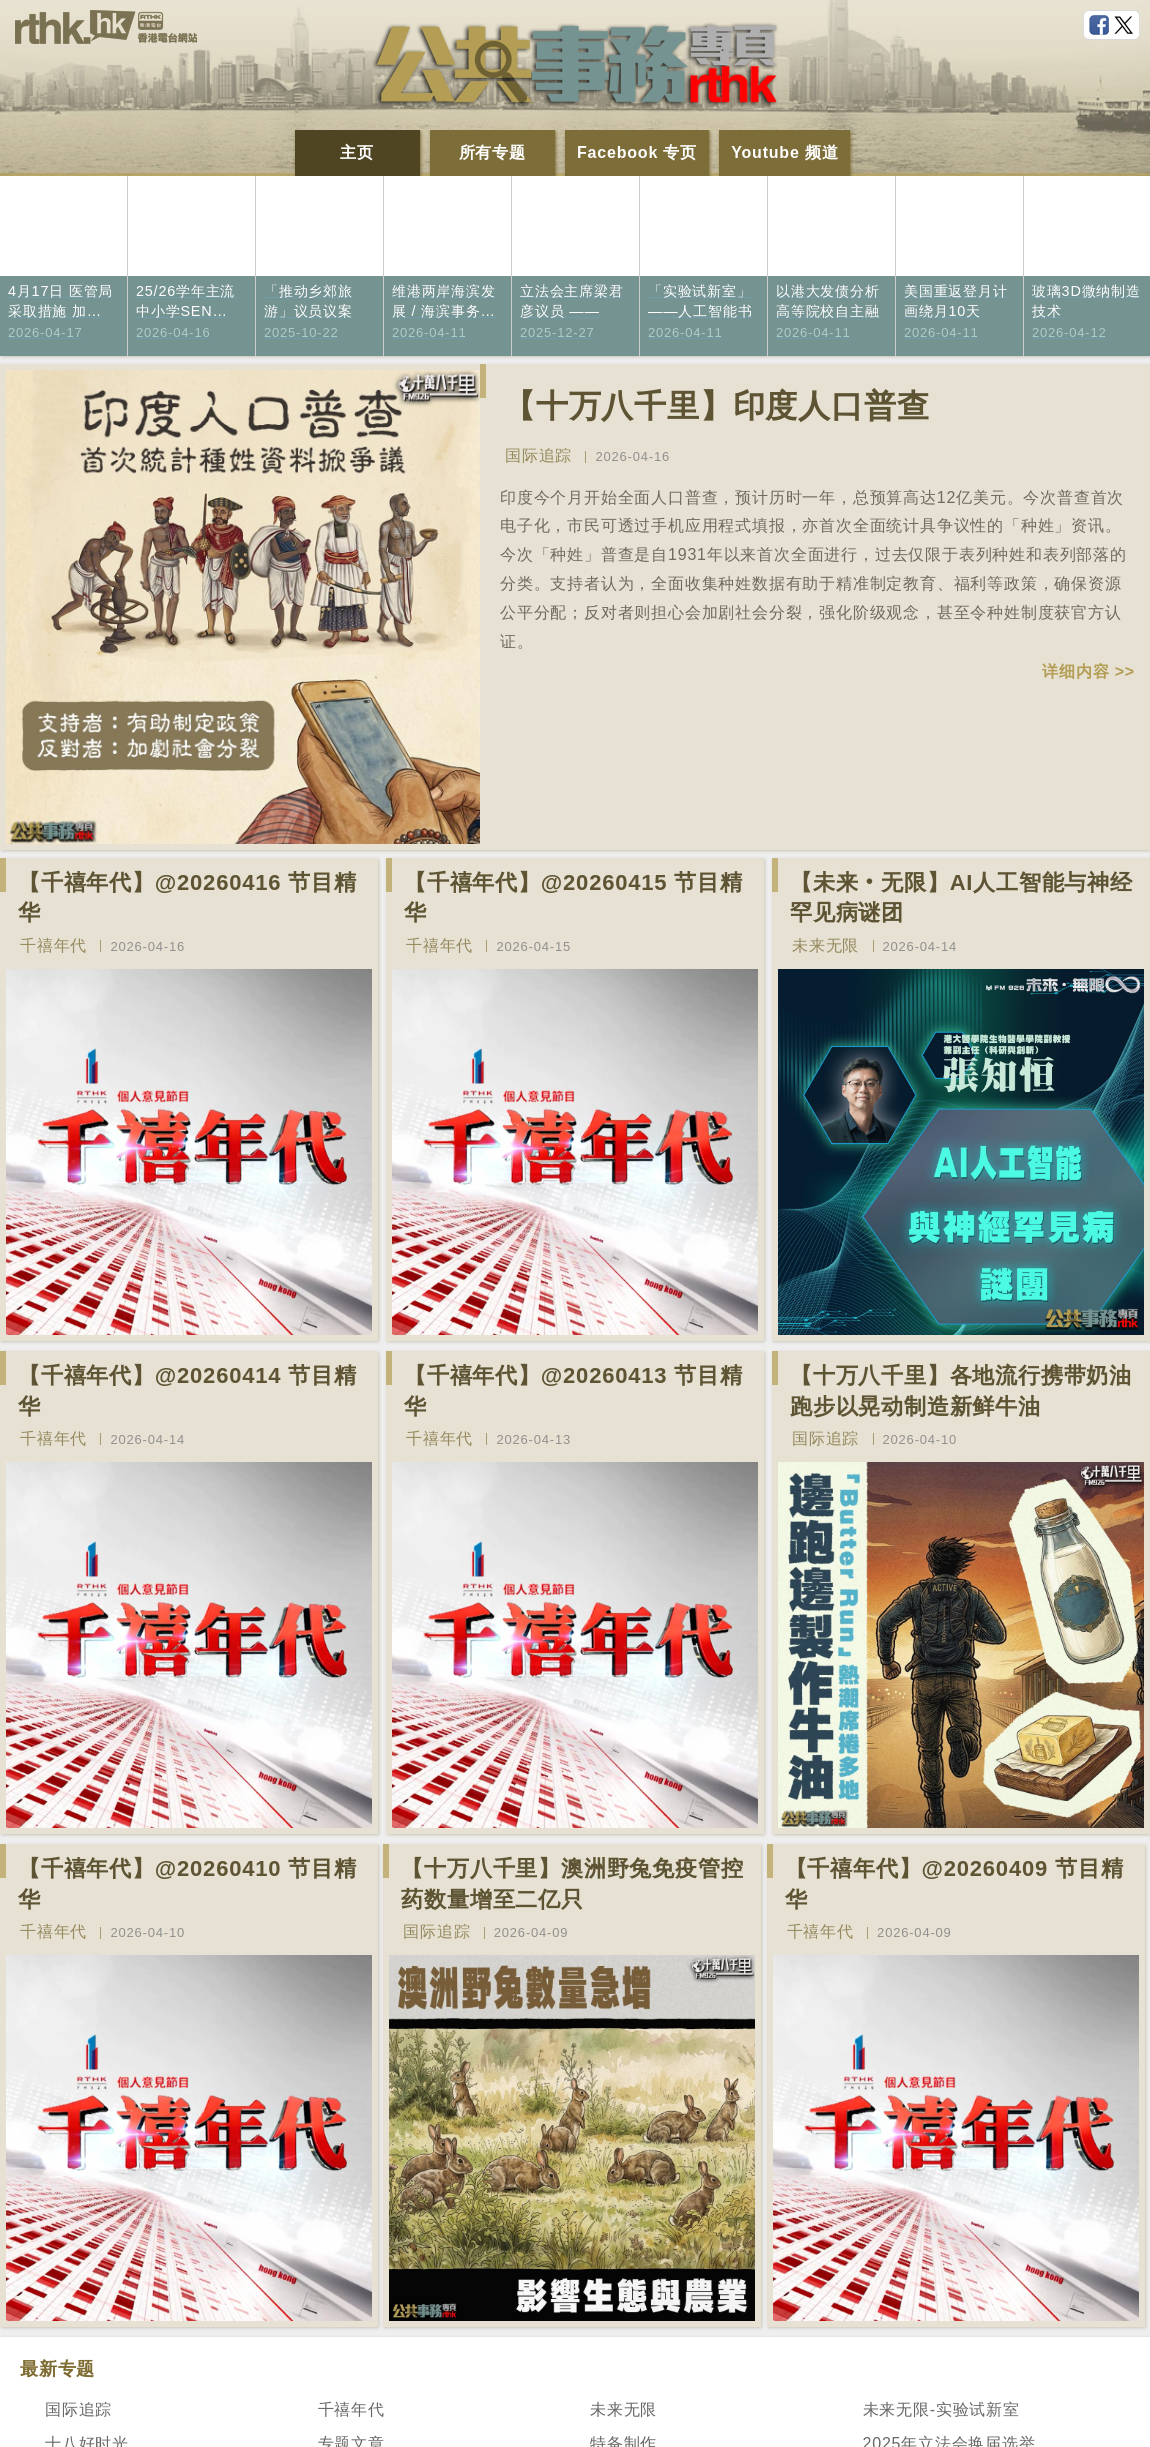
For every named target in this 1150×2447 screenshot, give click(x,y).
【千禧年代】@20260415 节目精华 (573, 898)
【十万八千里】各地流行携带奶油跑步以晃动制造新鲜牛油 (961, 1391)
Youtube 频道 (784, 152)
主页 (357, 152)
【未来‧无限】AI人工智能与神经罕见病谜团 (961, 898)
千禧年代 (53, 945)
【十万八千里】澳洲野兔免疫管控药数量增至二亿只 (572, 1884)
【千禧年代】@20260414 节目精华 (187, 1391)
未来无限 (825, 945)
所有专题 (492, 152)
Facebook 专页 (637, 152)
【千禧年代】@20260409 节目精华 (954, 1884)
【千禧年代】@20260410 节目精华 (187, 1884)
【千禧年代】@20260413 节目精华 (573, 1391)
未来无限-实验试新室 (941, 2409)
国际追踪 (538, 455)
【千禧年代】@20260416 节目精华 (187, 898)
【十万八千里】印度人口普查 (716, 406)
